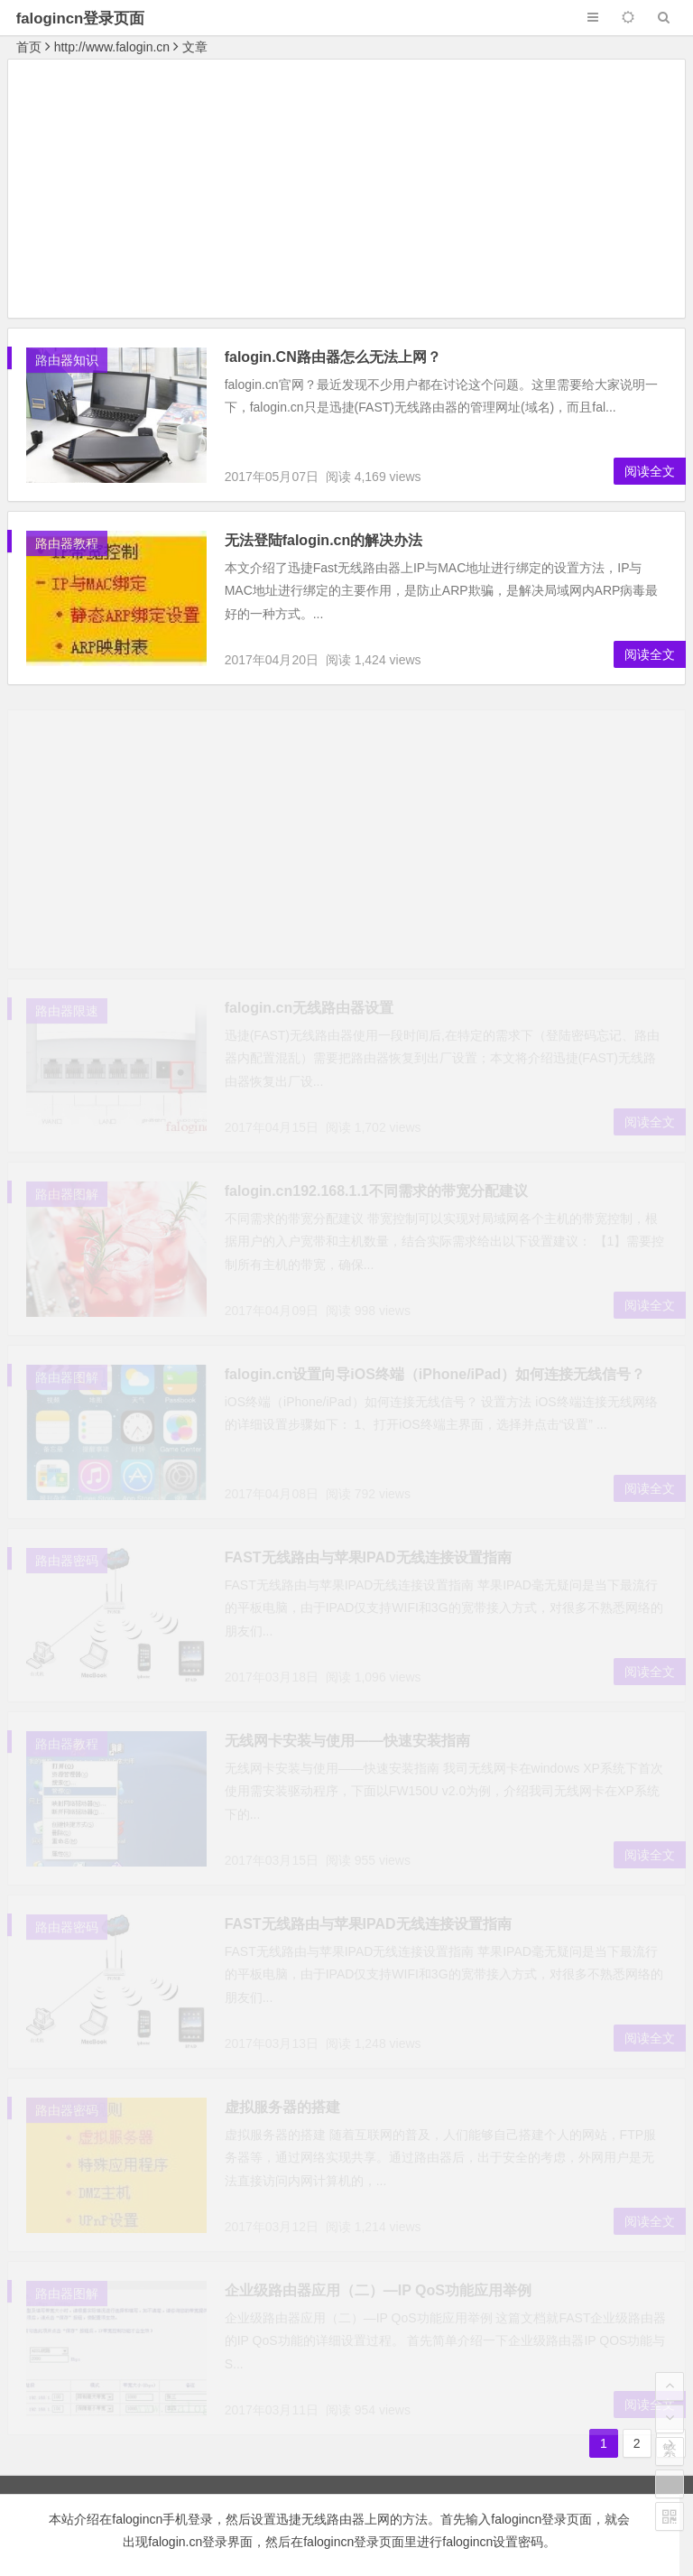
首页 (29, 47)
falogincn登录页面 (80, 18)
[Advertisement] (347, 191)
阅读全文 (649, 471)
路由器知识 (66, 360)
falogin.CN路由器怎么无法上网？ (333, 357)
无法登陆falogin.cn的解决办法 (324, 540)
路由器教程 (66, 543)
